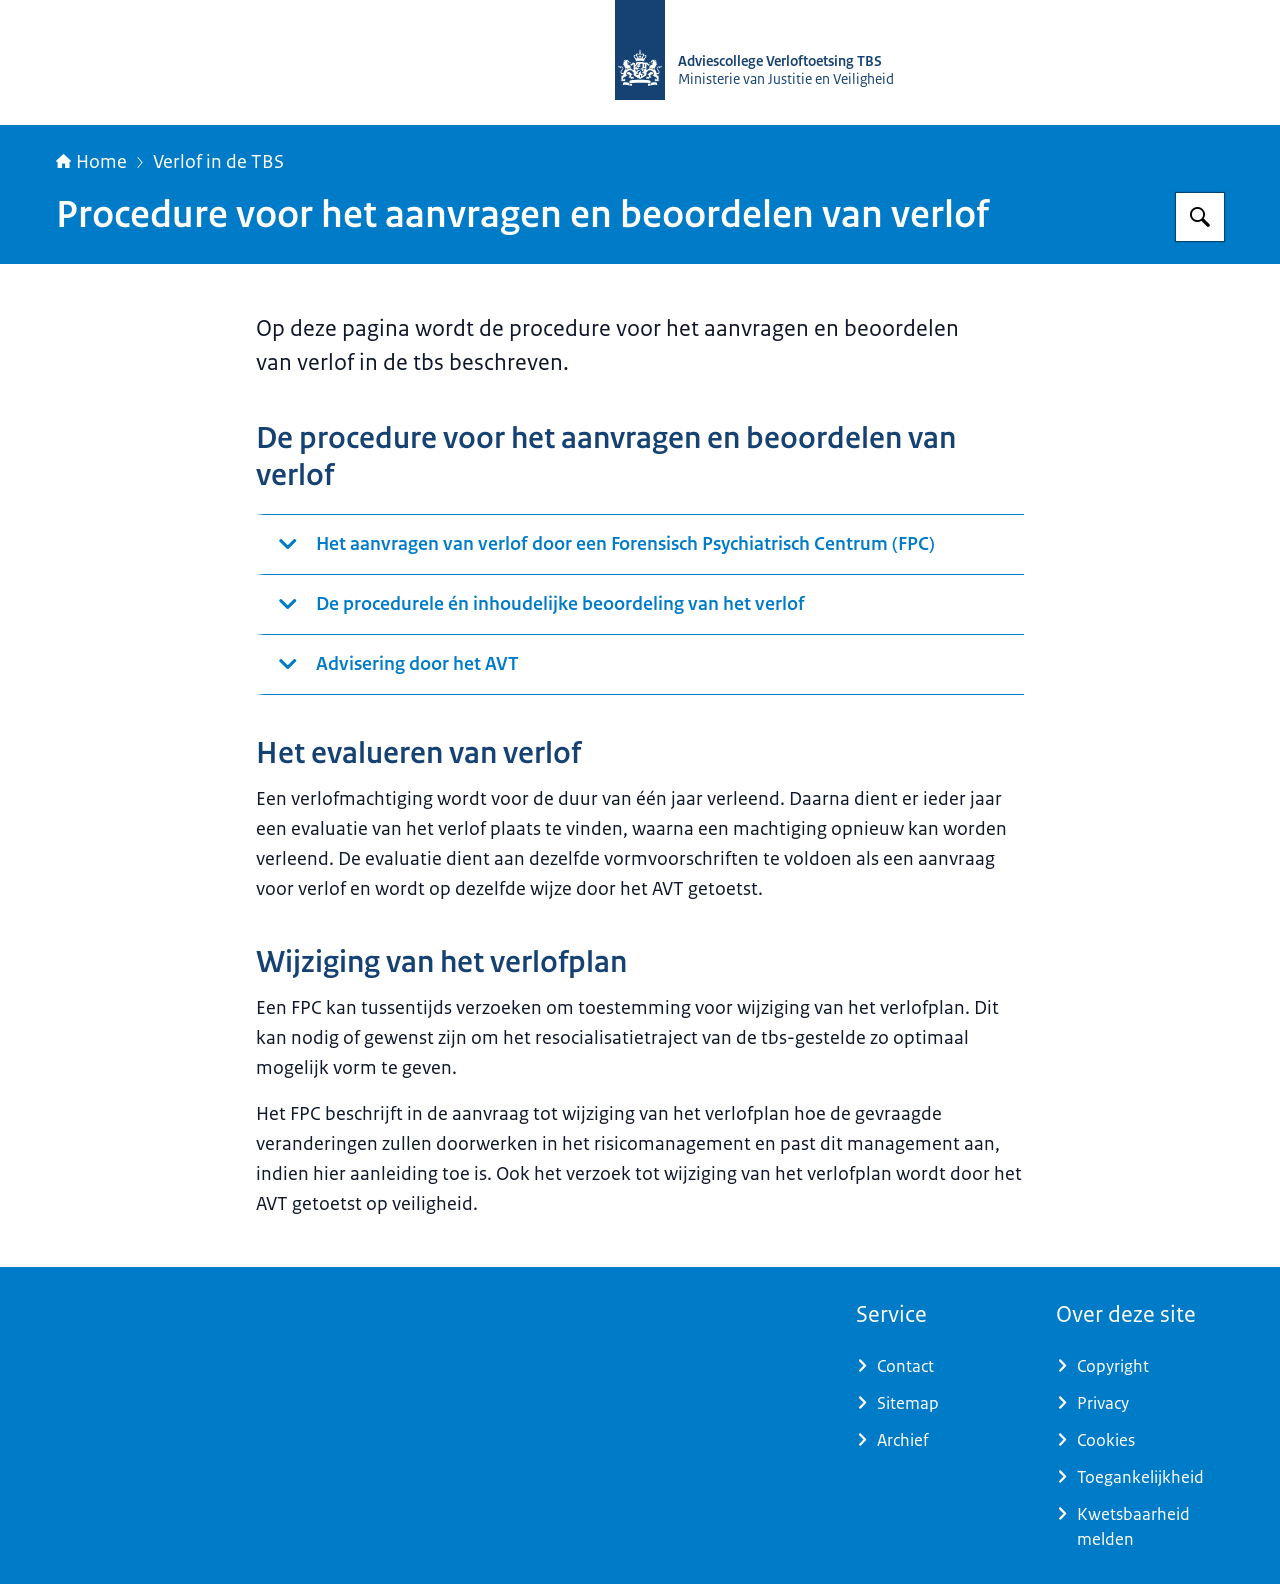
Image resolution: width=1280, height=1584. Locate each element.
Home (91, 162)
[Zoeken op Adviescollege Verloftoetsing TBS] (1200, 217)
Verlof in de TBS (218, 162)
